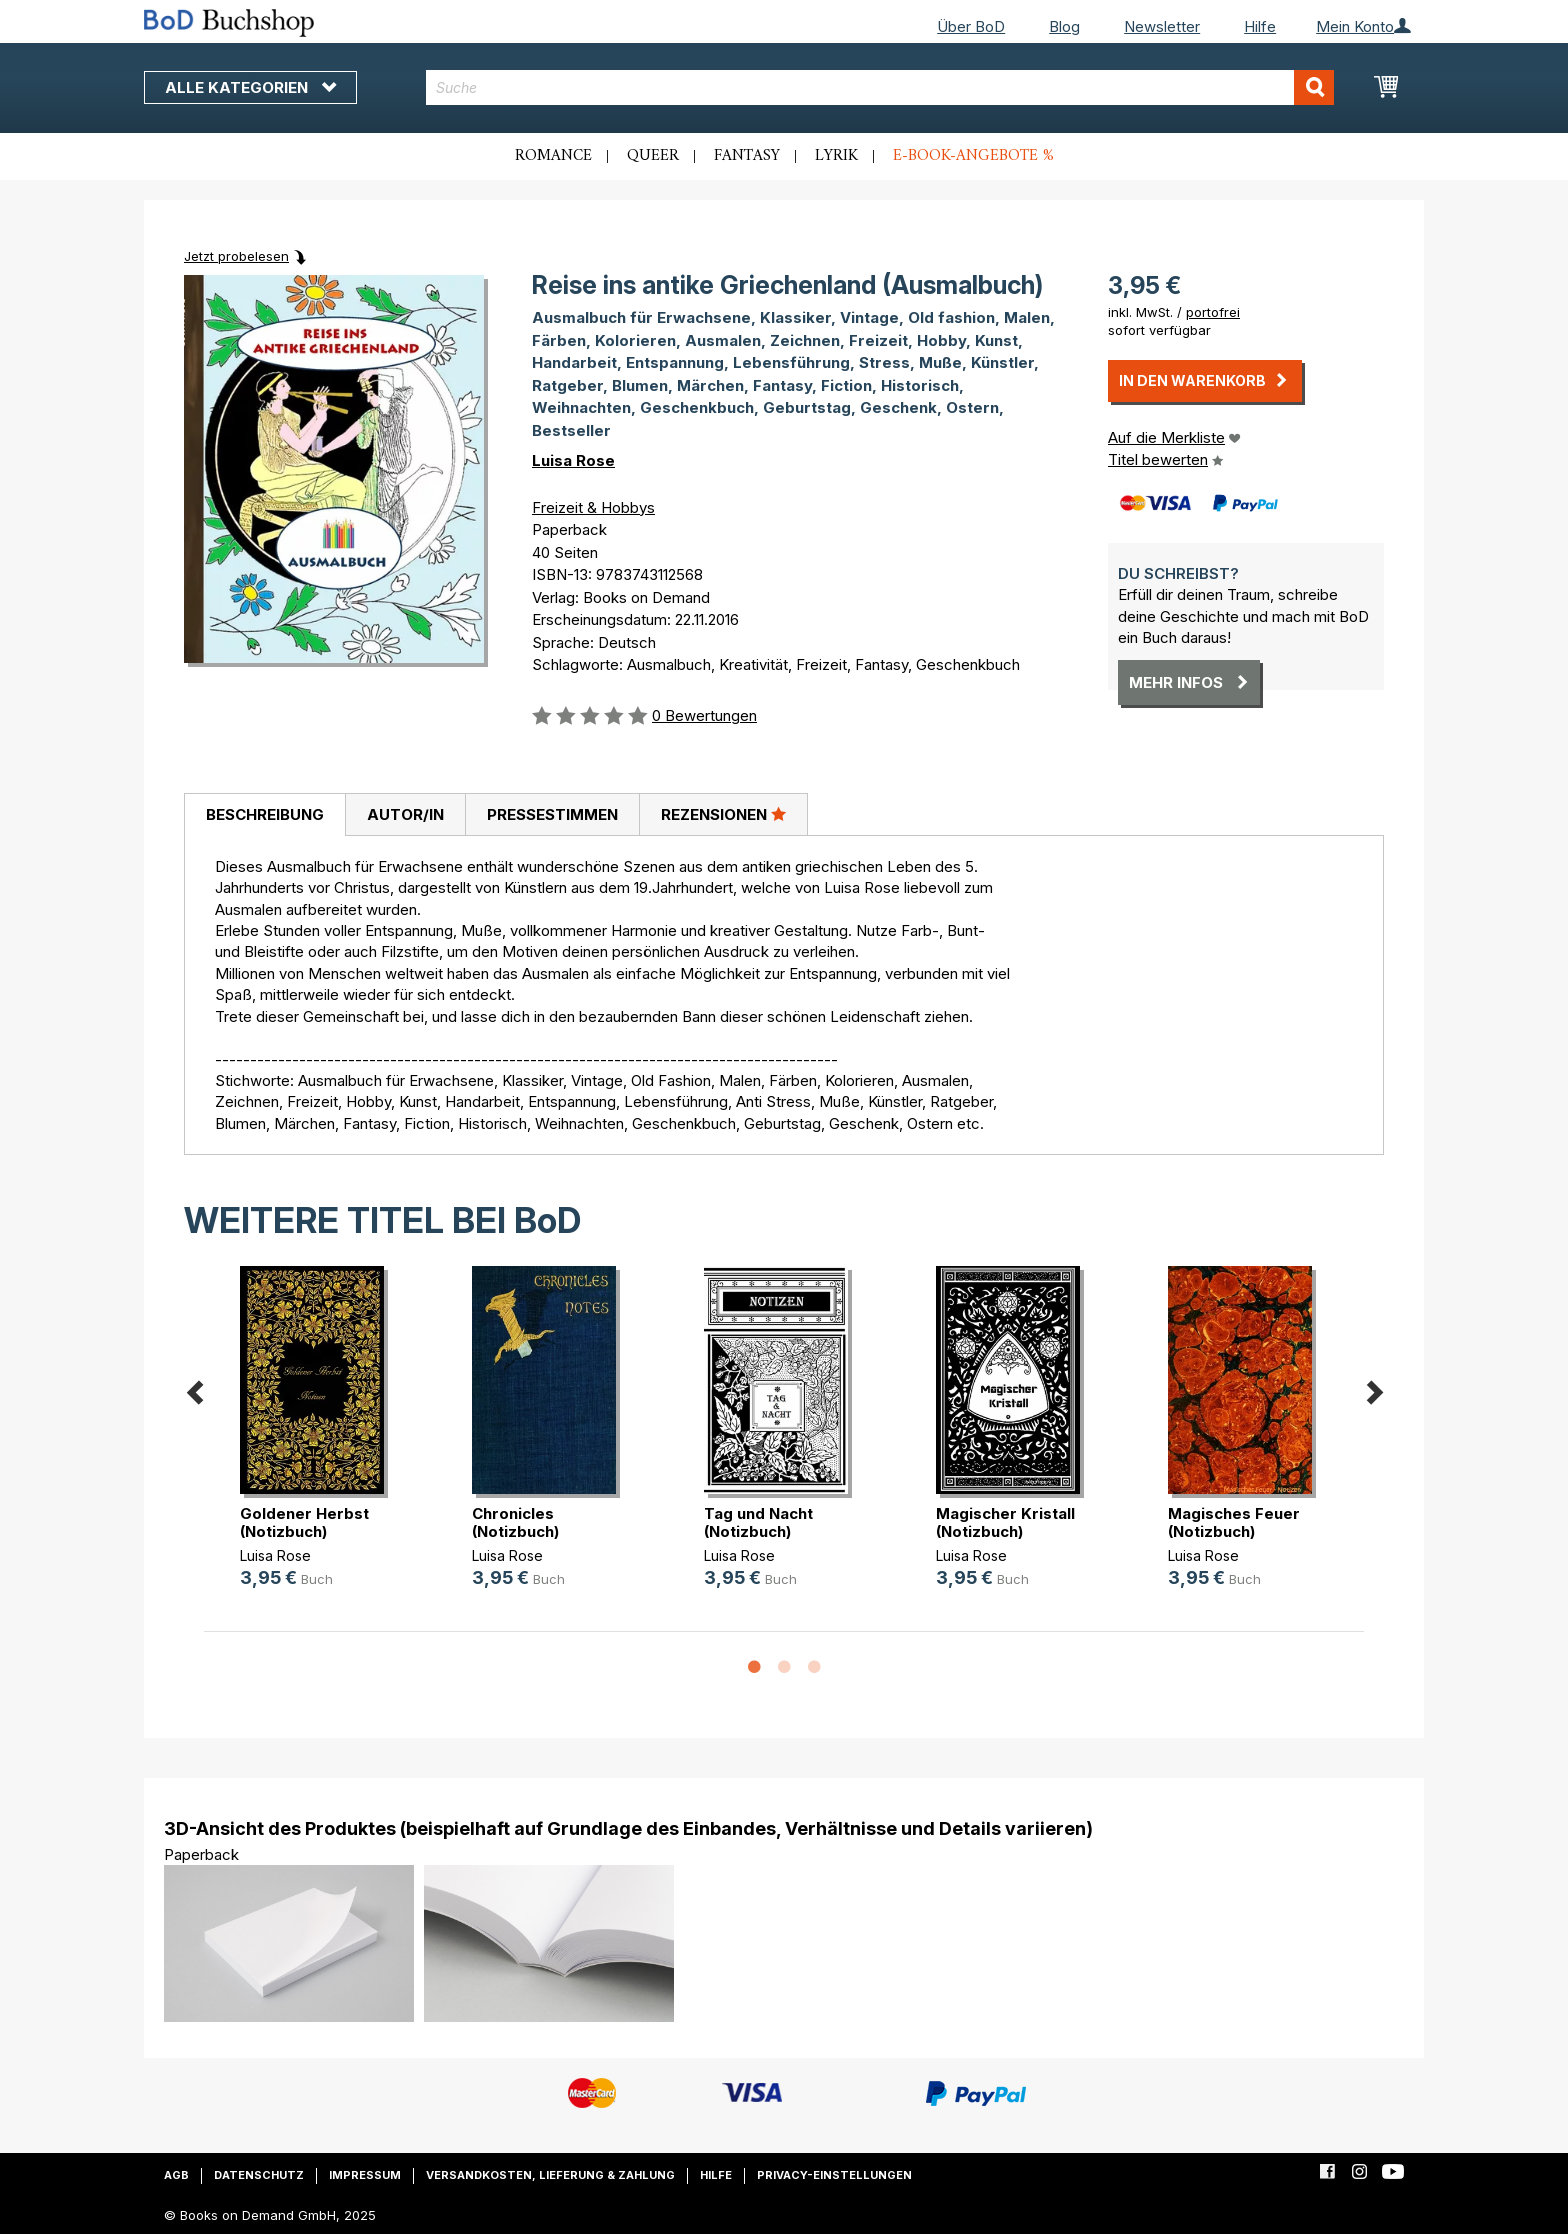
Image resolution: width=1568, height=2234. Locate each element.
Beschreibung (265, 814)
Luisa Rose (573, 460)
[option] (320, 1443)
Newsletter (1162, 26)
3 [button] (814, 1668)
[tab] (264, 815)
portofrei (1213, 312)
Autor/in (405, 814)
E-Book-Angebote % (973, 156)
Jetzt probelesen (236, 256)
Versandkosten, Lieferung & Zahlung (550, 2175)
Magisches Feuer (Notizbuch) (1234, 1522)
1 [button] (754, 1668)
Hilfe (1260, 26)
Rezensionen (723, 814)
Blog (1064, 26)
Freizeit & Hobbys (593, 507)
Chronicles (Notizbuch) (515, 1522)
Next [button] (1374, 1389)
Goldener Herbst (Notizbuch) (304, 1522)
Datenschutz (259, 2175)
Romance (553, 156)
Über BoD (971, 26)
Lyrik (836, 156)
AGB (176, 2175)
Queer (653, 156)
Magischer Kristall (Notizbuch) (1005, 1522)
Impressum (365, 2175)
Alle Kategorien (250, 87)
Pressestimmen (552, 814)
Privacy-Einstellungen (834, 2175)
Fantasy (747, 156)
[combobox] (880, 87)
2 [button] (784, 1668)
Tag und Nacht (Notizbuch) (758, 1522)
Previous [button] (194, 1389)
